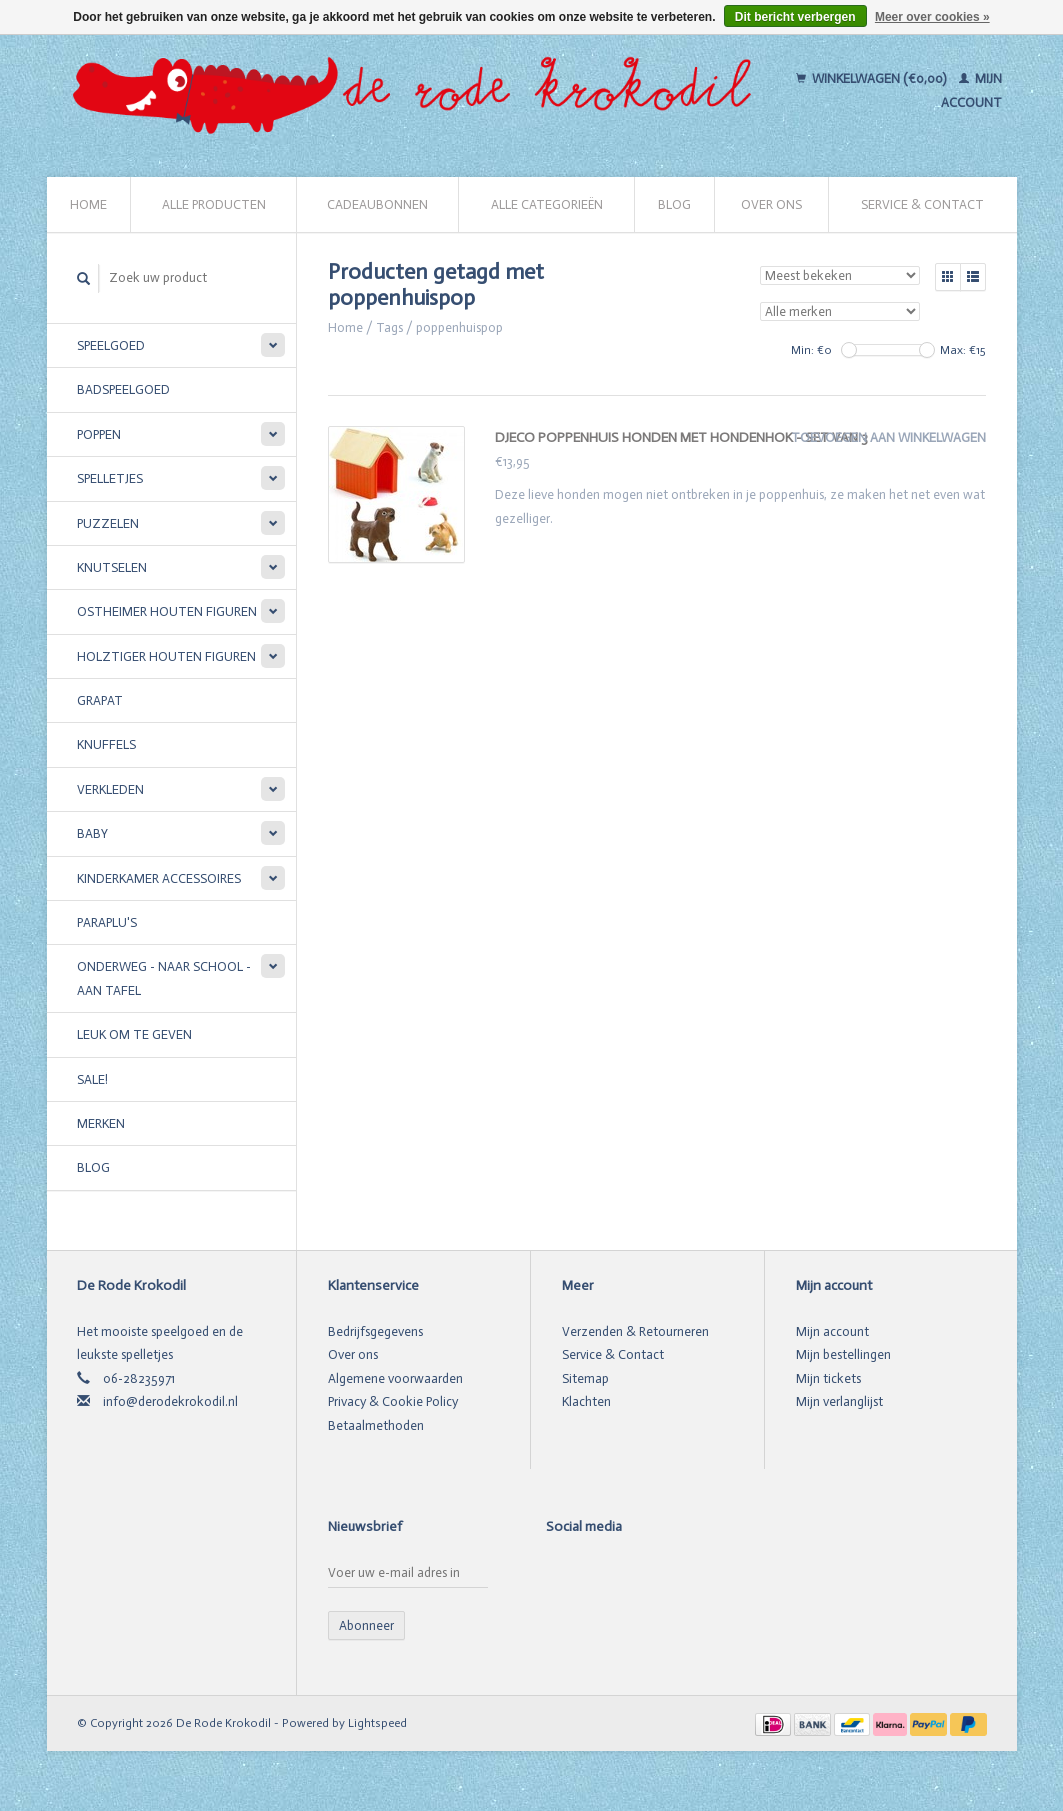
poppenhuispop (459, 327)
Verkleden (110, 789)
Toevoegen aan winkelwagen (888, 437)
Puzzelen (108, 523)
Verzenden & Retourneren (635, 1331)
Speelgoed (111, 345)
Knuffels (106, 744)
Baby (92, 833)
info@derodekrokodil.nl (170, 1401)
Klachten (586, 1401)
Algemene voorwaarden (395, 1378)
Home (88, 204)
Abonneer (366, 1625)
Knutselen (112, 567)
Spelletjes (110, 478)
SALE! (92, 1079)
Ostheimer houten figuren (167, 611)
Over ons (771, 204)
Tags (389, 327)
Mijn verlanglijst (839, 1401)
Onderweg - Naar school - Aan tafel (164, 978)
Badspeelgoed (123, 389)
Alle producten (214, 204)
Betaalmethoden (376, 1425)
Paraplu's (107, 922)
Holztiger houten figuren (166, 656)
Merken (101, 1123)
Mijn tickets (828, 1378)
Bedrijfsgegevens (375, 1331)
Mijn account (832, 1331)
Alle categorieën (547, 204)
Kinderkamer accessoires (159, 878)
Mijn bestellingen (843, 1354)
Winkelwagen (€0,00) (872, 78)
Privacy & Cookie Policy (393, 1401)
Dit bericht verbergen (795, 17)
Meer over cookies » (932, 17)
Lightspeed (377, 1723)
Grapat (100, 700)
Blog (674, 204)
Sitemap (585, 1378)
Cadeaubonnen (377, 204)
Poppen (99, 434)
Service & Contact (922, 204)
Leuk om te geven (134, 1034)
